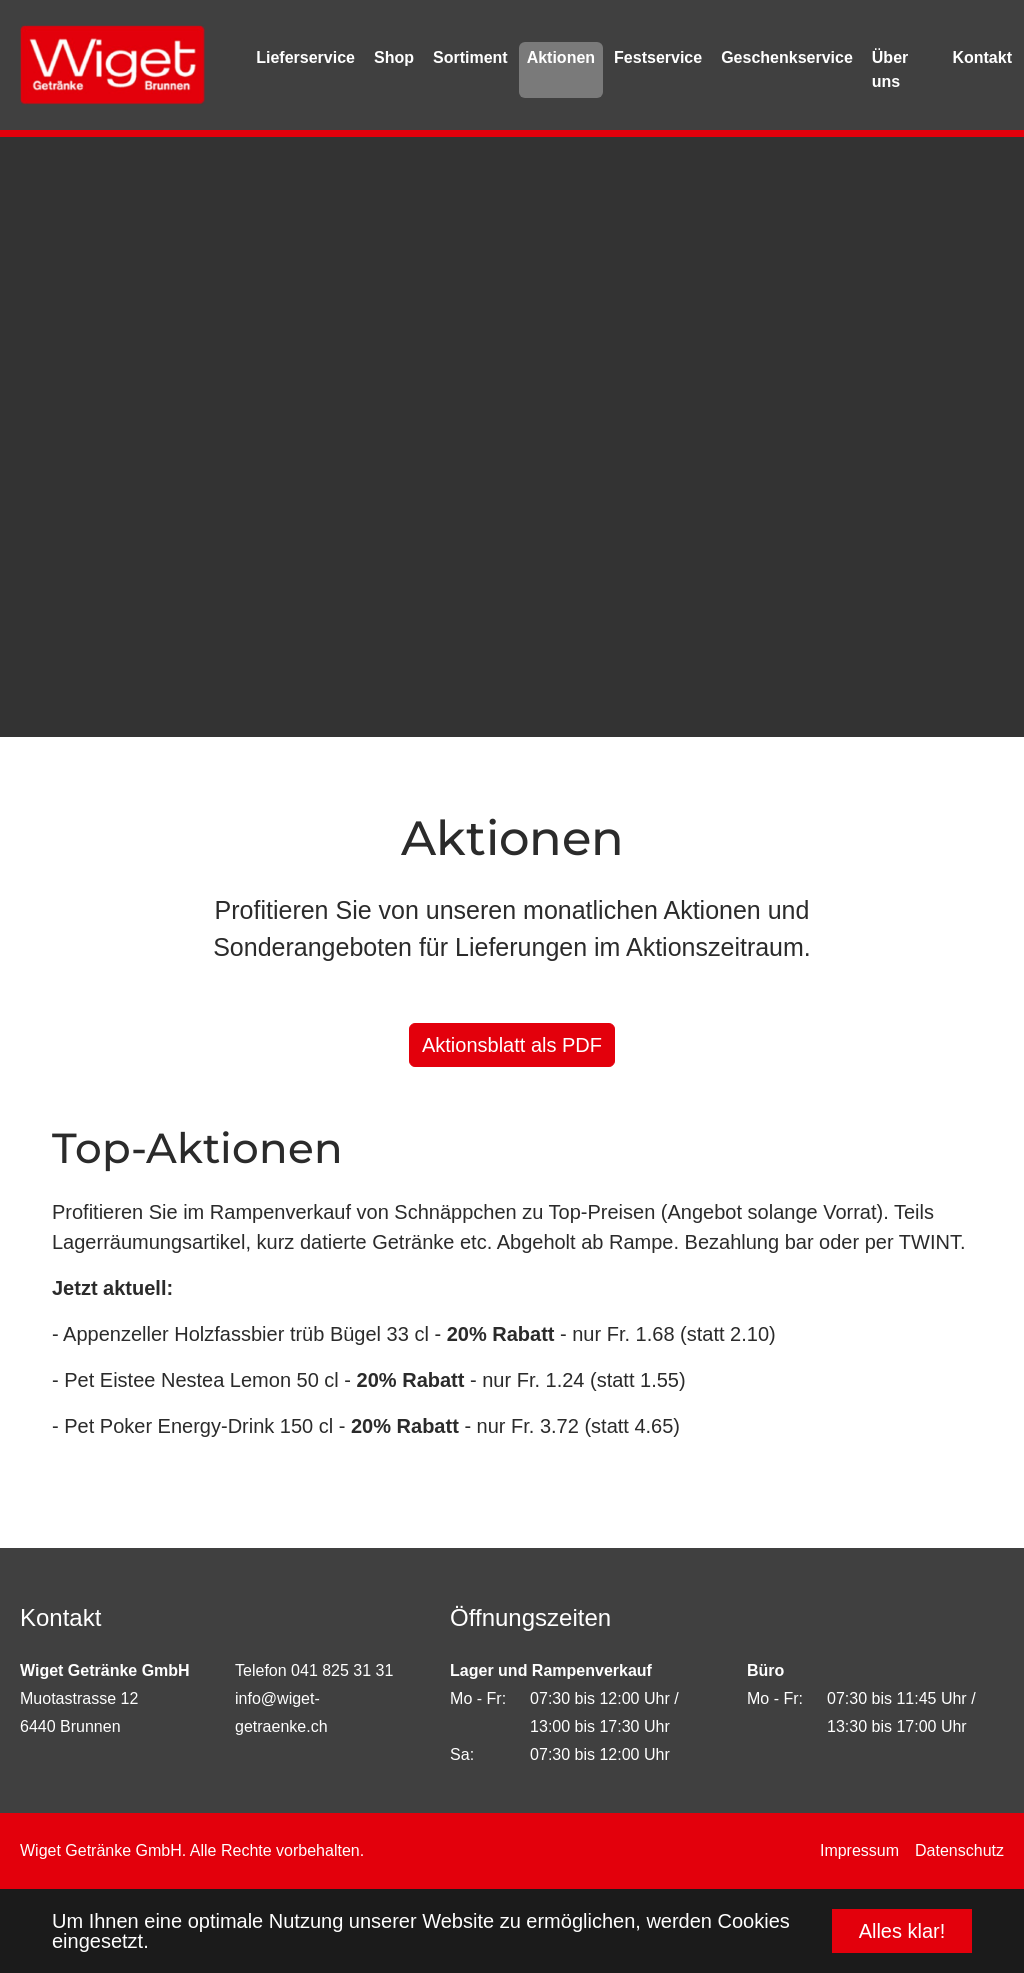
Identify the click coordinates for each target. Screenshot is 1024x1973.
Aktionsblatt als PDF (512, 1045)
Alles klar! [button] (902, 1931)
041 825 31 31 (342, 1670)
